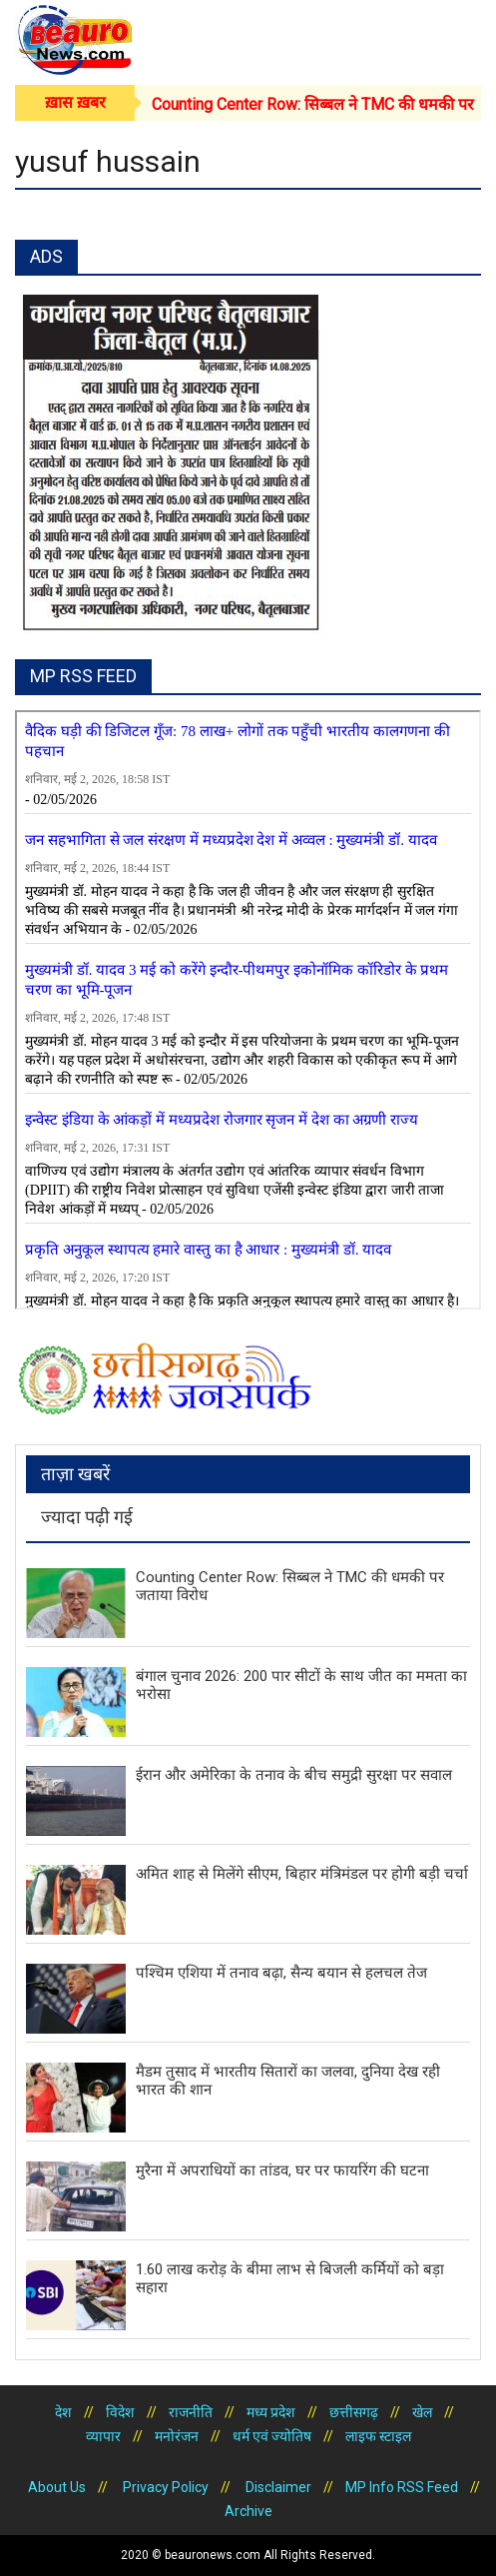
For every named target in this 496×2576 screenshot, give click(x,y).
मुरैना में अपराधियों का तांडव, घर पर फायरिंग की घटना (282, 2170)
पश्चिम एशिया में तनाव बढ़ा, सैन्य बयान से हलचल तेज (281, 1973)
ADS (46, 256)
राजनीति (191, 2412)
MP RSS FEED (83, 675)
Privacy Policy (164, 2487)
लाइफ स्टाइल (378, 2436)
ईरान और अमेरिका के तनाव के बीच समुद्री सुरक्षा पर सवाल (294, 1775)
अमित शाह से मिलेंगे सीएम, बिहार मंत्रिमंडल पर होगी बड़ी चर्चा (302, 1874)
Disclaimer (277, 2487)
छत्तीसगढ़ (353, 2412)
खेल (422, 2412)
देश (63, 2412)
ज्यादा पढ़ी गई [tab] (87, 1516)
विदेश (120, 2412)
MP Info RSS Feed (401, 2487)
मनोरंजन (177, 2436)
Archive (248, 2511)
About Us (57, 2487)
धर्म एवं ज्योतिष (272, 2436)
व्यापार (103, 2436)
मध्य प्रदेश (271, 2412)
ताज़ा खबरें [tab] (75, 1473)
